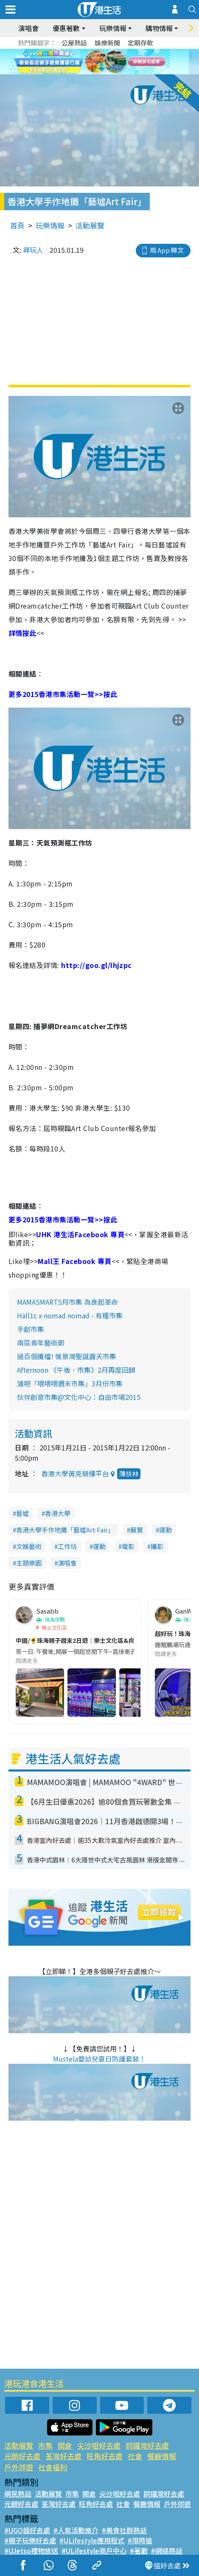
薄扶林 (128, 1473)
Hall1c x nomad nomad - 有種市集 (70, 1315)
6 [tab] (123, 62)
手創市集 (30, 1329)
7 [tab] (102, 72)
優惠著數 (66, 28)
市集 (45, 2445)
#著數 (139, 2550)
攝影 (157, 1546)
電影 (128, 1546)
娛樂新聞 (107, 42)
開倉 (65, 2445)
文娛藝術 (29, 1546)
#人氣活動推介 (75, 2530)
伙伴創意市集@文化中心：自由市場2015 (78, 1397)
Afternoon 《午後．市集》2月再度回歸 (76, 1370)
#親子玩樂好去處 (30, 2540)
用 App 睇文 (167, 249)
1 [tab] (80, 62)
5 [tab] (114, 62)
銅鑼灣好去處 (147, 2445)
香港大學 (57, 1513)
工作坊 (67, 1546)
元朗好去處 (22, 2456)
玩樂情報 (112, 28)
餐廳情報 (161, 2456)
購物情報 (159, 28)
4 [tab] (106, 62)
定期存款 (140, 42)
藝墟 (22, 1513)
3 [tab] (97, 62)
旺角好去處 (105, 2456)
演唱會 (28, 28)
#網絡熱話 (166, 2550)
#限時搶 (140, 2540)
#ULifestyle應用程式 (91, 2540)
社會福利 (52, 2467)
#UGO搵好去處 (27, 2530)
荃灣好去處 (63, 2456)
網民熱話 (17, 2494)
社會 (135, 2456)
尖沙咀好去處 (99, 2445)
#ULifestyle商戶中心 (94, 2550)
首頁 (17, 225)
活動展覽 (90, 225)
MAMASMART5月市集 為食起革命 (67, 1302)
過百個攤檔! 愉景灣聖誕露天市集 (66, 1356)
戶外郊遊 (18, 2467)
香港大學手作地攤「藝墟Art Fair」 (65, 1529)
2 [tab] (89, 62)
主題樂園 (29, 1562)
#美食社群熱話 (124, 2530)
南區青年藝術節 (40, 1342)
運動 (165, 1529)
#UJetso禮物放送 (31, 2550)
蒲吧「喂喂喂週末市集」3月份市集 (70, 1383)
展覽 (136, 1529)
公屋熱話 (74, 42)
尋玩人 (33, 250)
